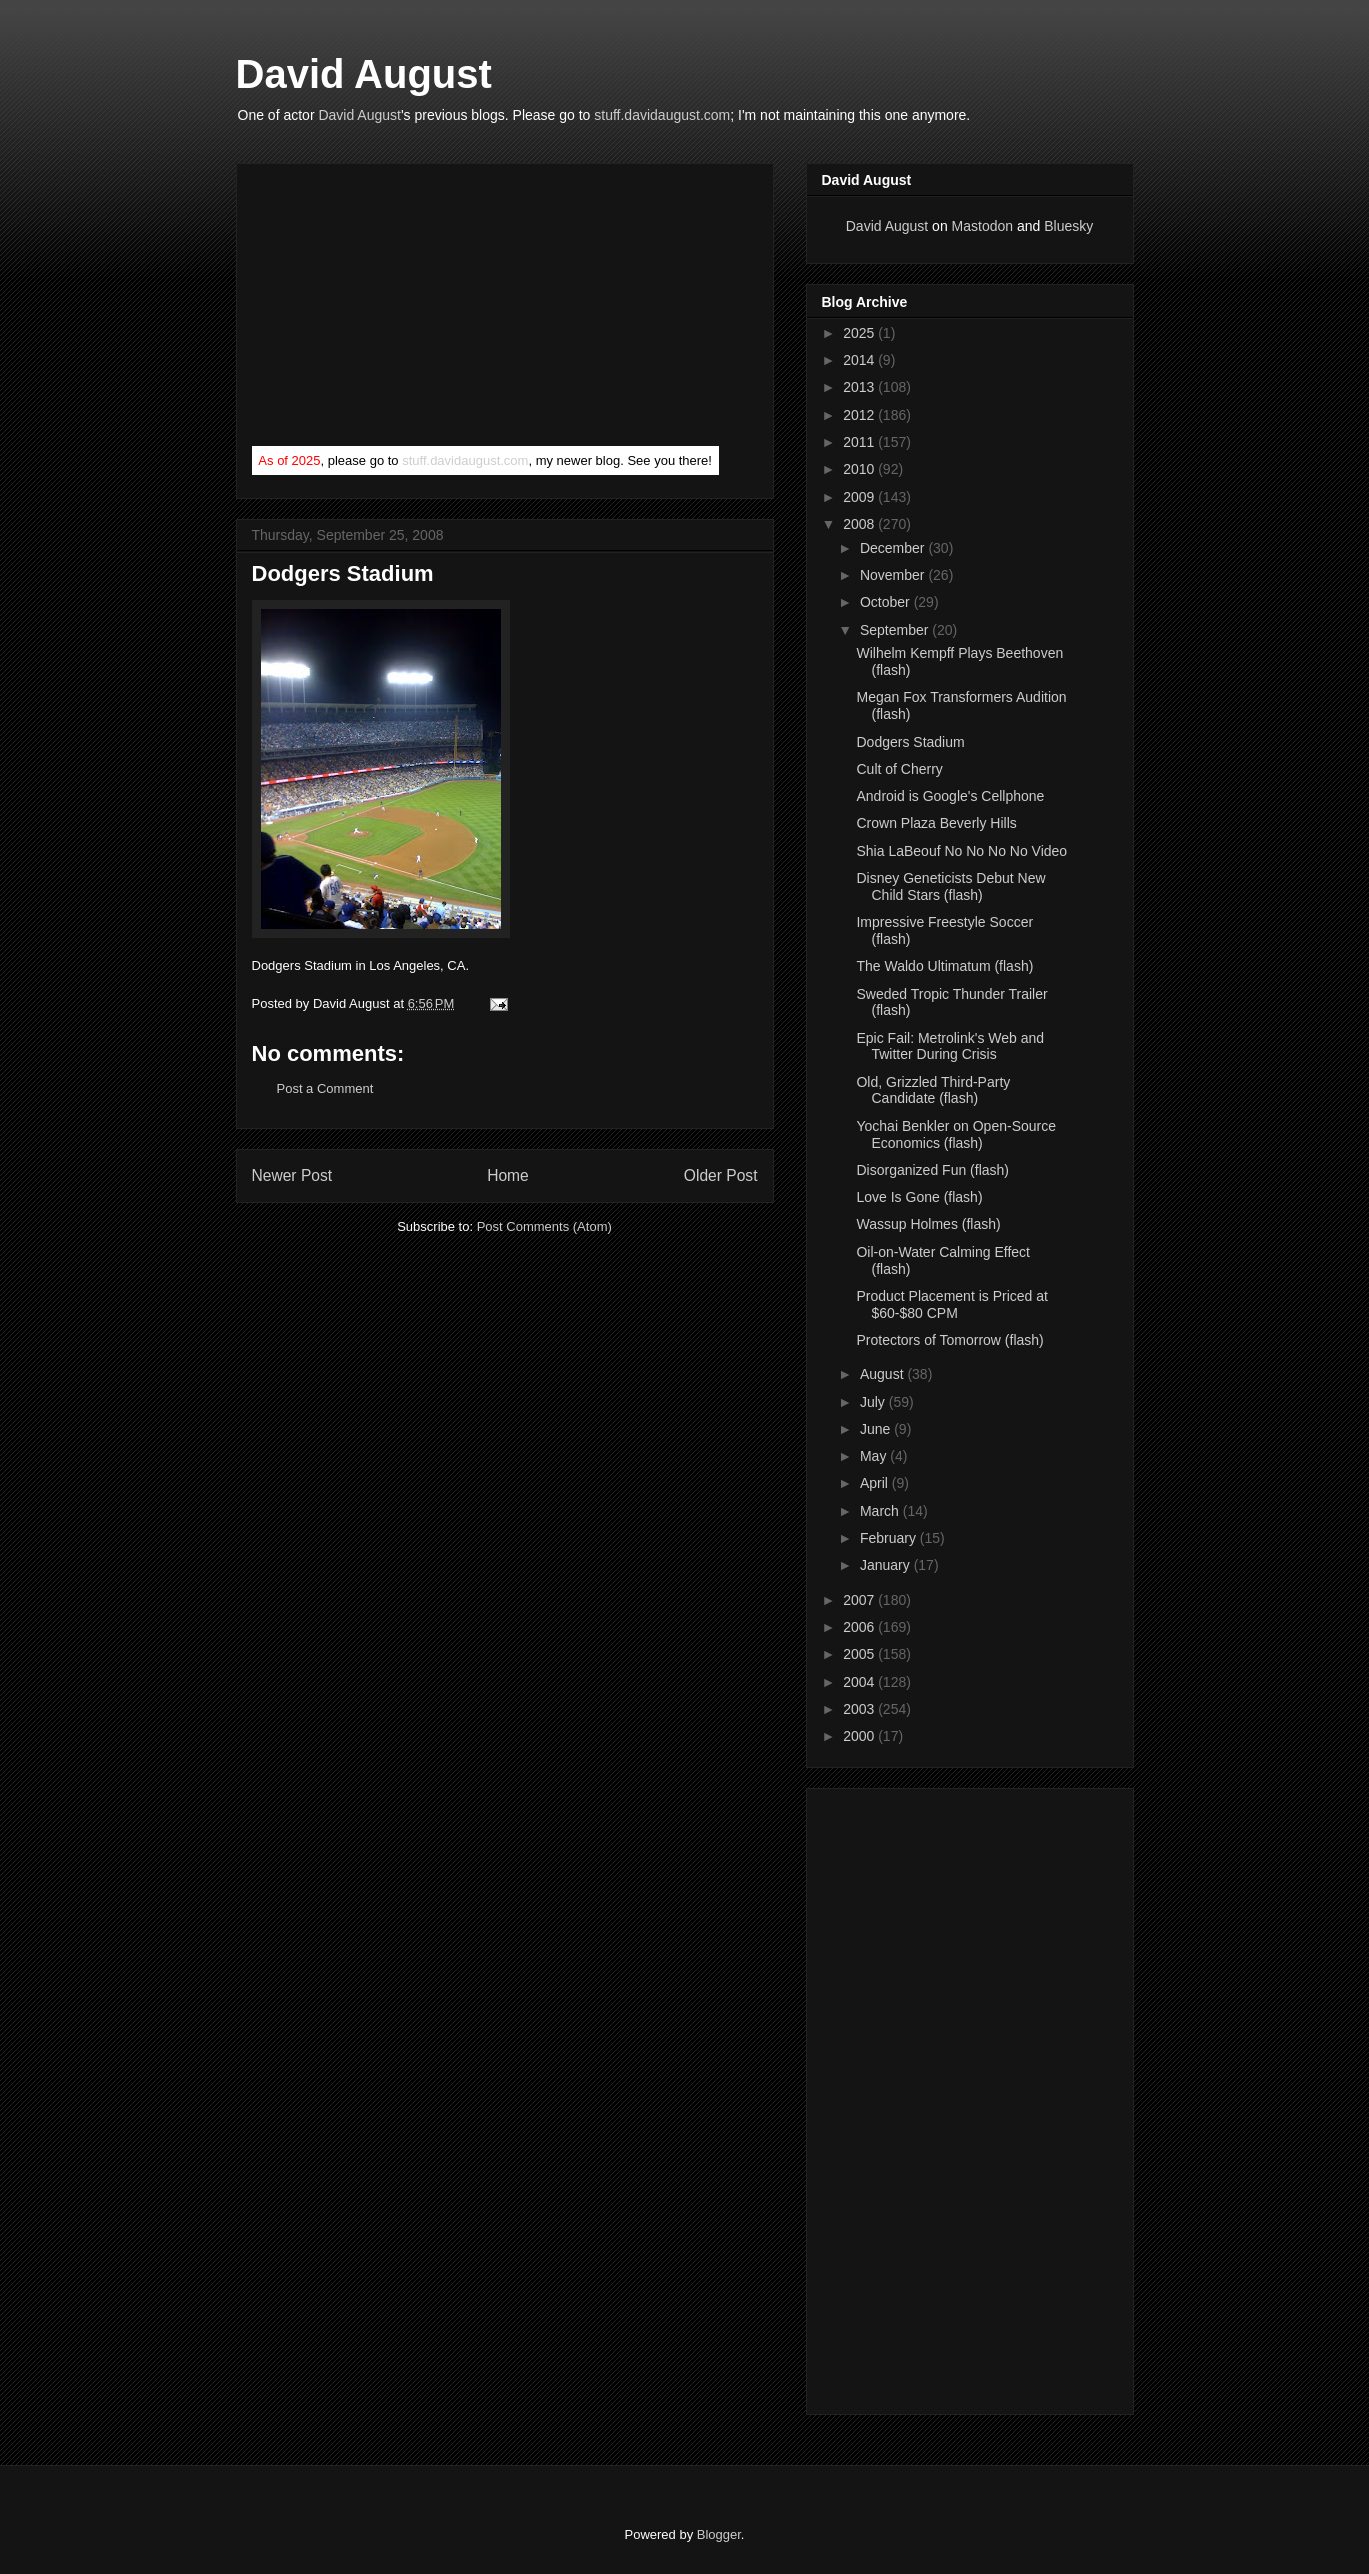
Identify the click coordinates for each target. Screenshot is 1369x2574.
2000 (860, 1736)
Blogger (719, 2534)
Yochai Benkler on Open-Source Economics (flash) (956, 1134)
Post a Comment (325, 1088)
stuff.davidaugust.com (662, 115)
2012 (860, 415)
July (874, 1402)
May (875, 1456)
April (876, 1483)
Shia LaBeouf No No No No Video (961, 851)
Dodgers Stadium (910, 742)
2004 (860, 1682)
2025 (860, 333)
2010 (860, 469)
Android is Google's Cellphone (950, 796)
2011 (860, 442)
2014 (860, 360)
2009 (860, 497)
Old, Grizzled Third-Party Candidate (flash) (933, 1090)
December (894, 548)
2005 (860, 1654)
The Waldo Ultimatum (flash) (944, 966)
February (890, 1538)
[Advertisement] (402, 309)
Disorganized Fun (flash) (932, 1170)
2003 (860, 1709)
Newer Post (292, 1175)
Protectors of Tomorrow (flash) (949, 1340)
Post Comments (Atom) (544, 1226)
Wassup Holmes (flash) (928, 1224)
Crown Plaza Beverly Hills (936, 823)
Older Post (721, 1175)
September (896, 630)
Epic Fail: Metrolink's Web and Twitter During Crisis (950, 1046)
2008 (860, 524)
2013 (860, 387)
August (883, 1374)
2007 (860, 1600)
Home (508, 1175)
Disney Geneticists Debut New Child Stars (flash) (950, 886)
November (894, 575)
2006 (860, 1627)
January (887, 1565)
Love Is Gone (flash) (919, 1197)
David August (364, 74)
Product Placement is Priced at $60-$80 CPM (951, 1304)
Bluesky (1068, 226)
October (887, 602)
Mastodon (982, 226)
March (881, 1511)
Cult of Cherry (899, 769)
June (877, 1429)
